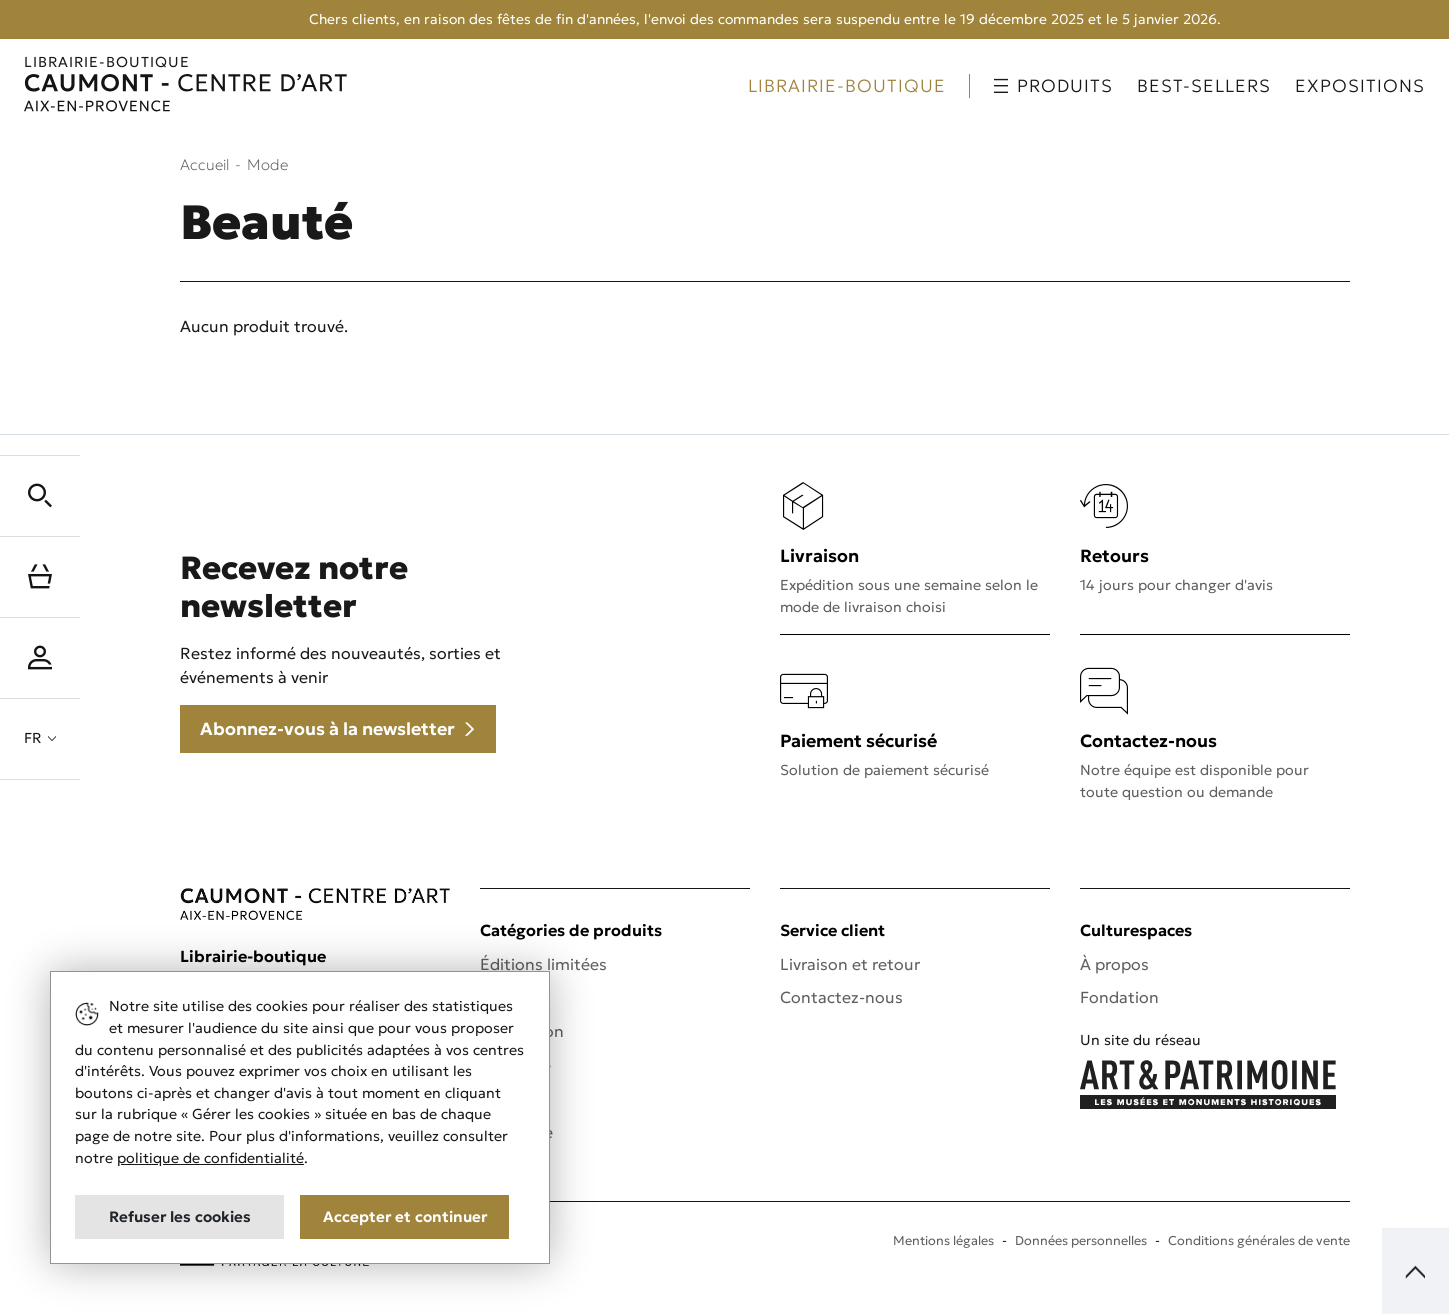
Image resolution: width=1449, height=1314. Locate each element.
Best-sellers (1204, 86)
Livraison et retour (850, 964)
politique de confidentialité (210, 1158)
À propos (1114, 964)
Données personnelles (1081, 1241)
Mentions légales (943, 1241)
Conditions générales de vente (1259, 1241)
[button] (40, 496)
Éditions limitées (543, 964)
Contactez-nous (841, 997)
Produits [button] (1053, 86)
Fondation (1119, 997)
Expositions (1360, 86)
